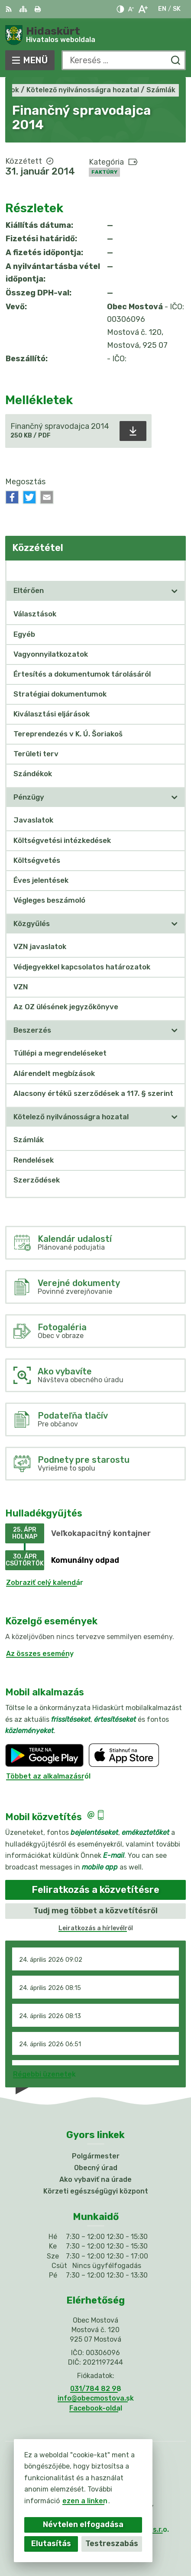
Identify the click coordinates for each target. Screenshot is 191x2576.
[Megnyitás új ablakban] (175, 590)
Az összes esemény (40, 1653)
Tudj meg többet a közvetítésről (95, 1910)
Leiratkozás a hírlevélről (95, 1928)
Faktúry (104, 172)
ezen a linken (84, 2501)
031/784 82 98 (95, 2389)
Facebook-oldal (95, 2408)
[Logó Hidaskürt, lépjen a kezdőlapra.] (95, 35)
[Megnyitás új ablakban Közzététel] (175, 570)
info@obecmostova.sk (96, 2398)
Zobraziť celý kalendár (44, 1582)
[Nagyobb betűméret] (142, 9)
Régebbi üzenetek (44, 2074)
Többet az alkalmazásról (48, 1776)
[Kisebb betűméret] (131, 9)
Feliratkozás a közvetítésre (95, 1890)
